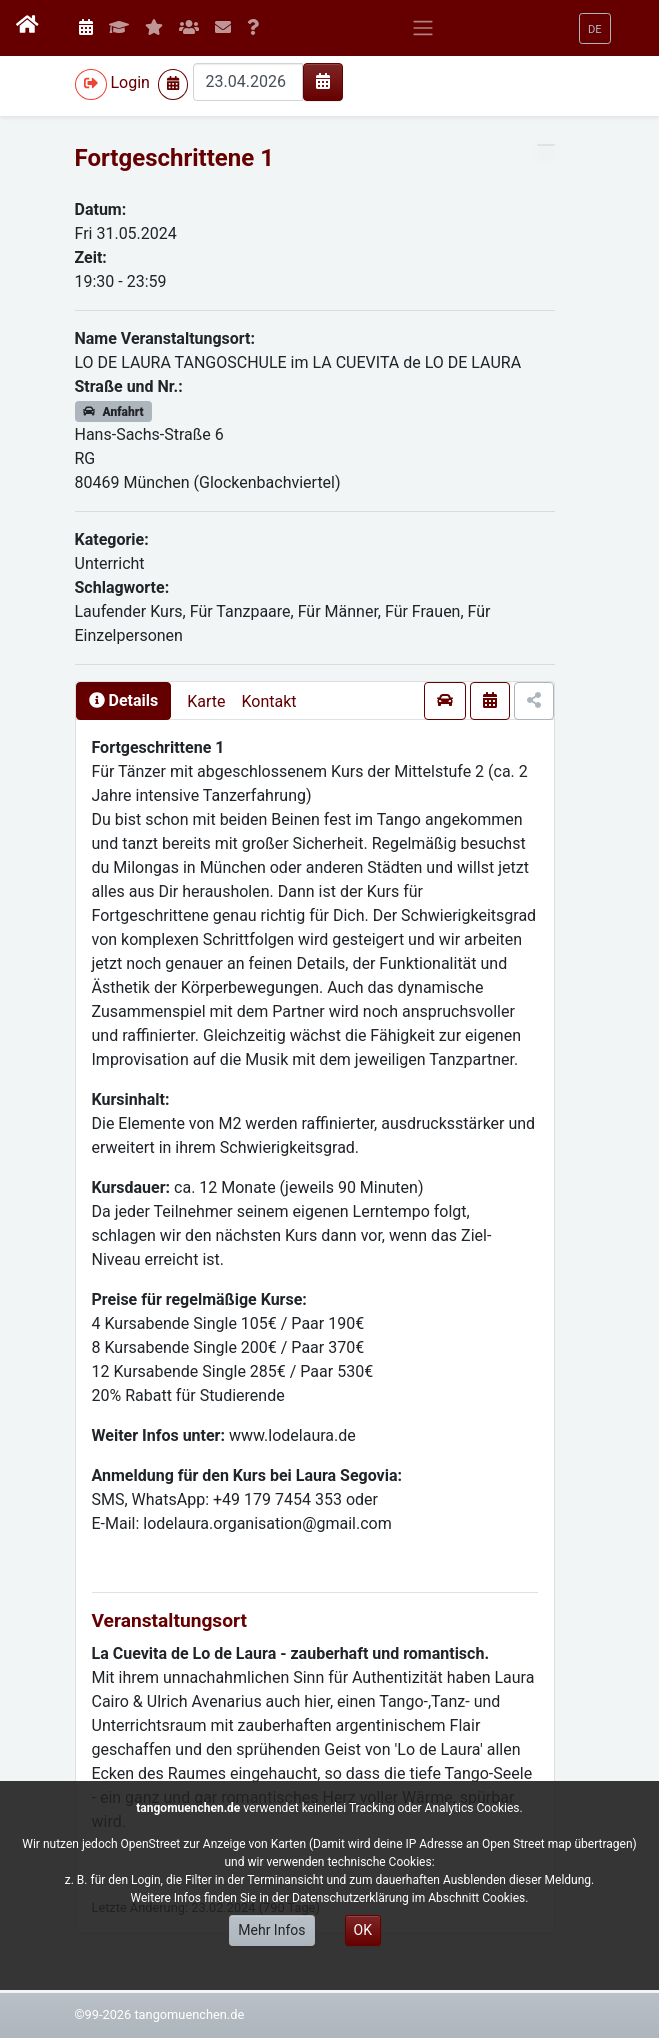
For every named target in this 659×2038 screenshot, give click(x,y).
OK (363, 1930)
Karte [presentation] (206, 701)
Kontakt (268, 701)
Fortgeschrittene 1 (174, 158)
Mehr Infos (271, 1930)
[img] (323, 81)
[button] (595, 28)
